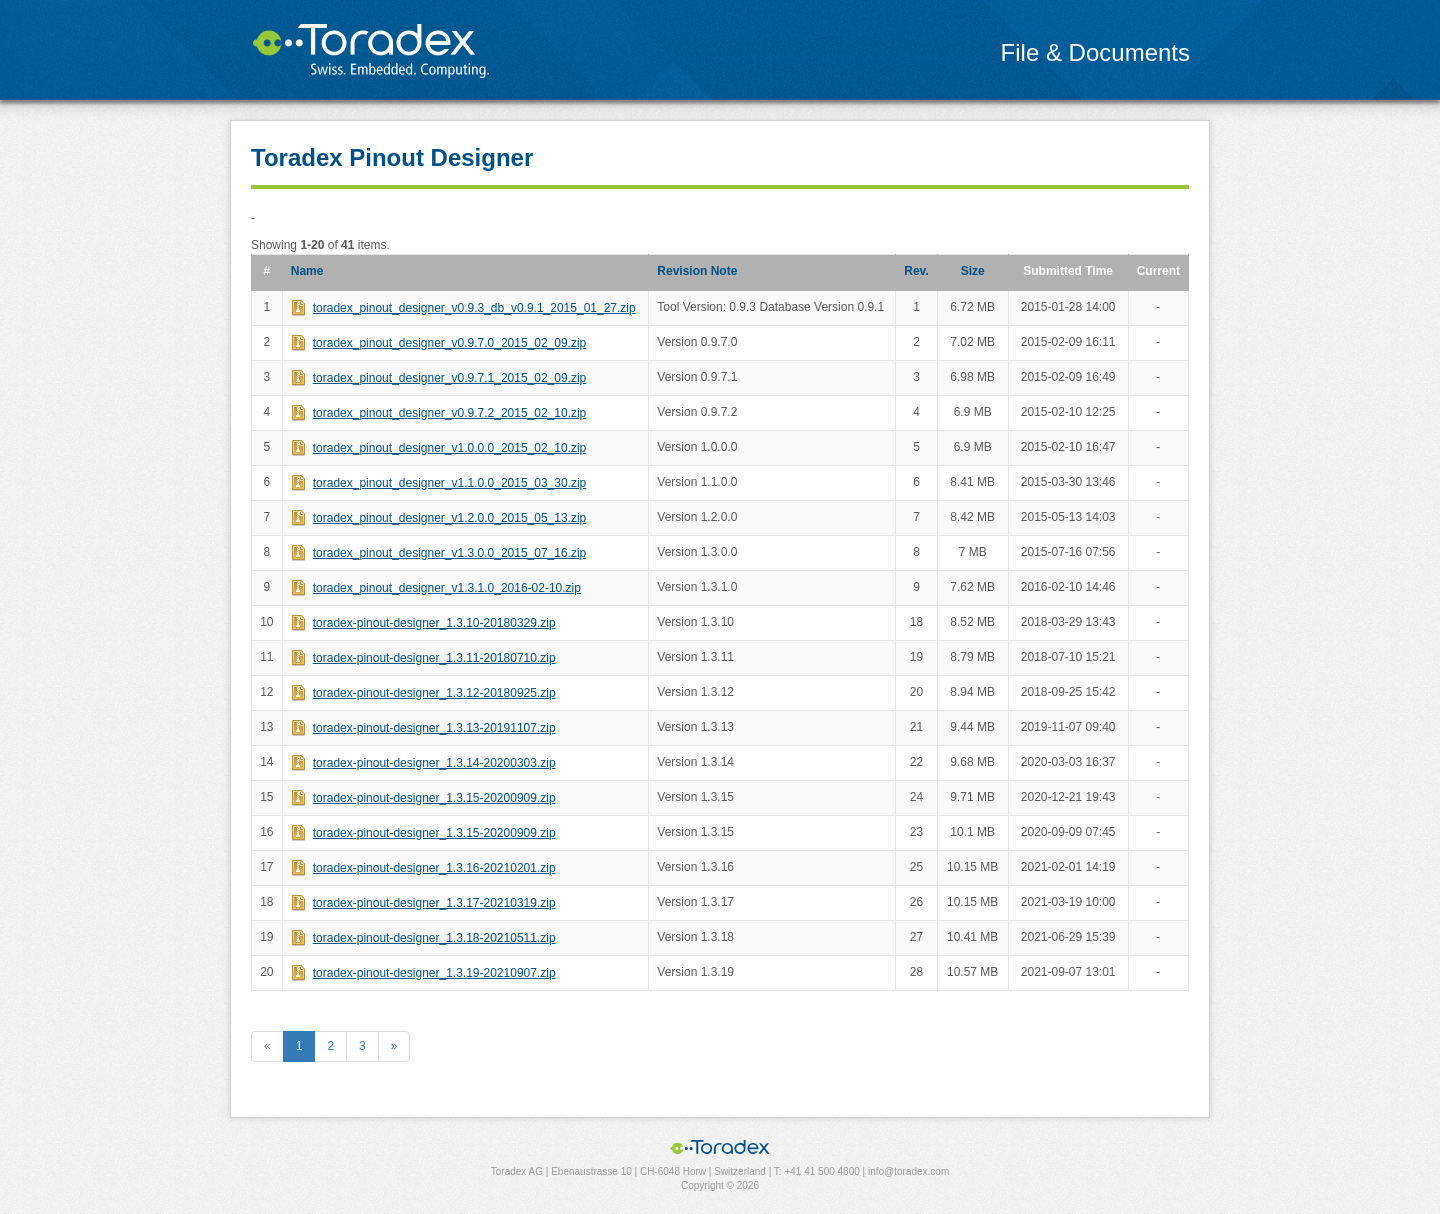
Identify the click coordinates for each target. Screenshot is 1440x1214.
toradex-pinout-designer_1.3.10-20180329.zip (434, 623)
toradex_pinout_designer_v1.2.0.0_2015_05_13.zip (450, 518)
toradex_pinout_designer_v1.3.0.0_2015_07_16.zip (450, 553)
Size (973, 271)
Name (307, 271)
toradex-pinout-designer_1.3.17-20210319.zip (434, 903)
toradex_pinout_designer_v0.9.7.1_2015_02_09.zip (450, 378)
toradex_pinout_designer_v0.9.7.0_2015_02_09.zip (450, 343)
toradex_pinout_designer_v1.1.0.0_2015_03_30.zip (450, 483)
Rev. (916, 271)
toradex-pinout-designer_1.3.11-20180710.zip (434, 658)
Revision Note (697, 271)
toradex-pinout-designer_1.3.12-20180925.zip (434, 693)
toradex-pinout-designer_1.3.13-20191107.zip (434, 728)
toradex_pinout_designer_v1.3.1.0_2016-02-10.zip (447, 588)
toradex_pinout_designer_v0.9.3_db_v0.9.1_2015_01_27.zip (474, 308)
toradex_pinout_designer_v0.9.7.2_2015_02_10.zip (450, 413)
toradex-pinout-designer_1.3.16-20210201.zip (434, 868)
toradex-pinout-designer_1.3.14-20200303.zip (434, 763)
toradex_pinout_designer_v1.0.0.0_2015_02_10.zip (450, 448)
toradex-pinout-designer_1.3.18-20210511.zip (434, 938)
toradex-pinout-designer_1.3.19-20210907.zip (434, 973)
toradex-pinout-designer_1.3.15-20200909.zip (434, 798)
